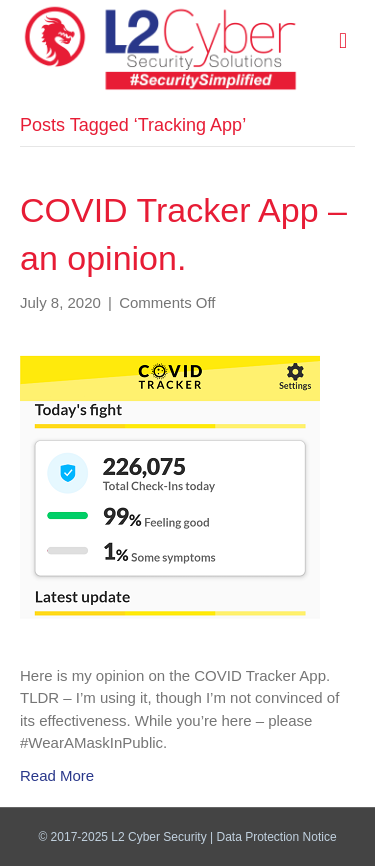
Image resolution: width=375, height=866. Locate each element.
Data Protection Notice (277, 837)
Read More (57, 775)
